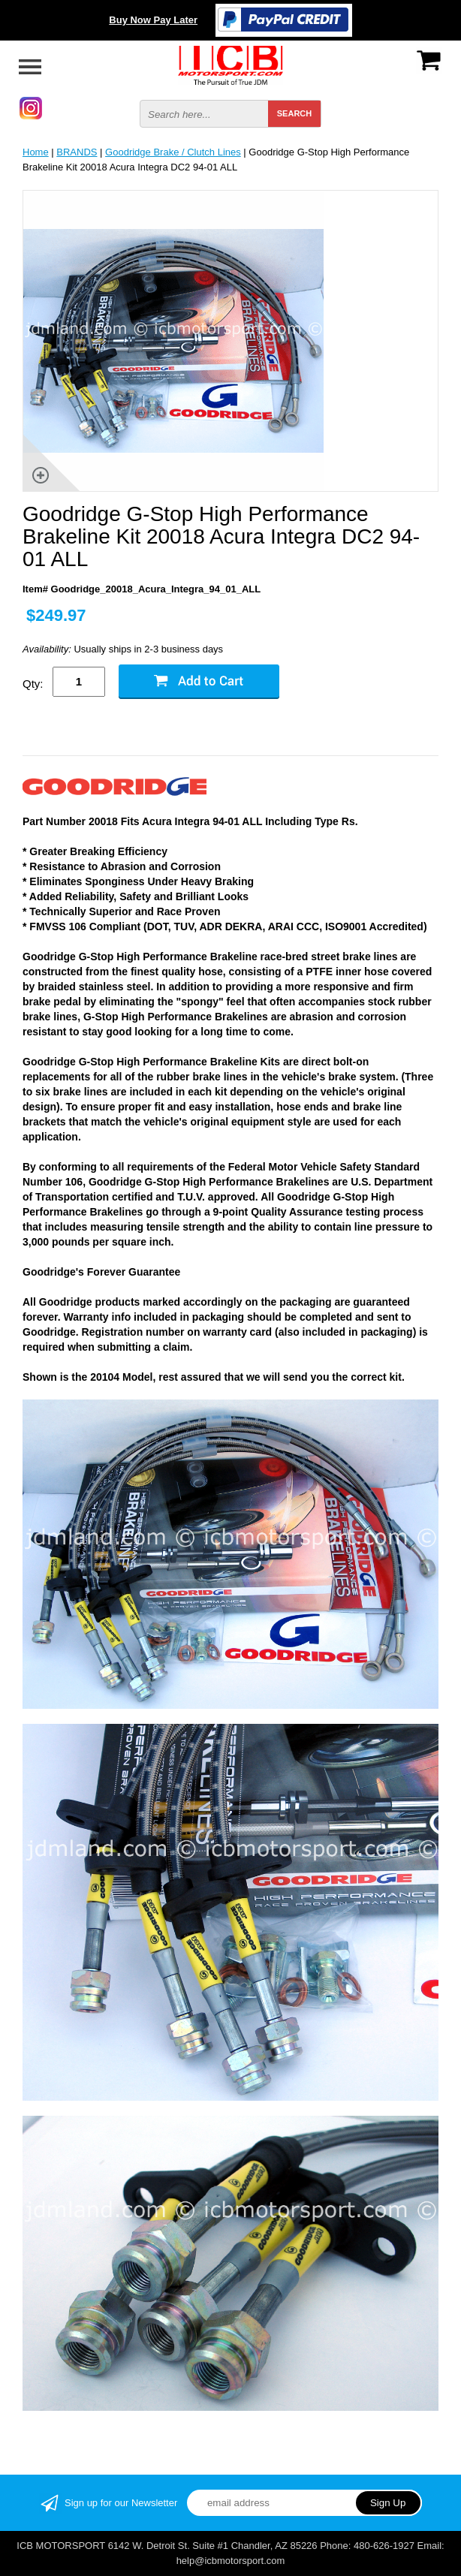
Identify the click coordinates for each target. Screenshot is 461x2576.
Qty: (33, 683)
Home (36, 152)
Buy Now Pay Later (153, 20)
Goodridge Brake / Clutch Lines (173, 152)
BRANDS (76, 152)
